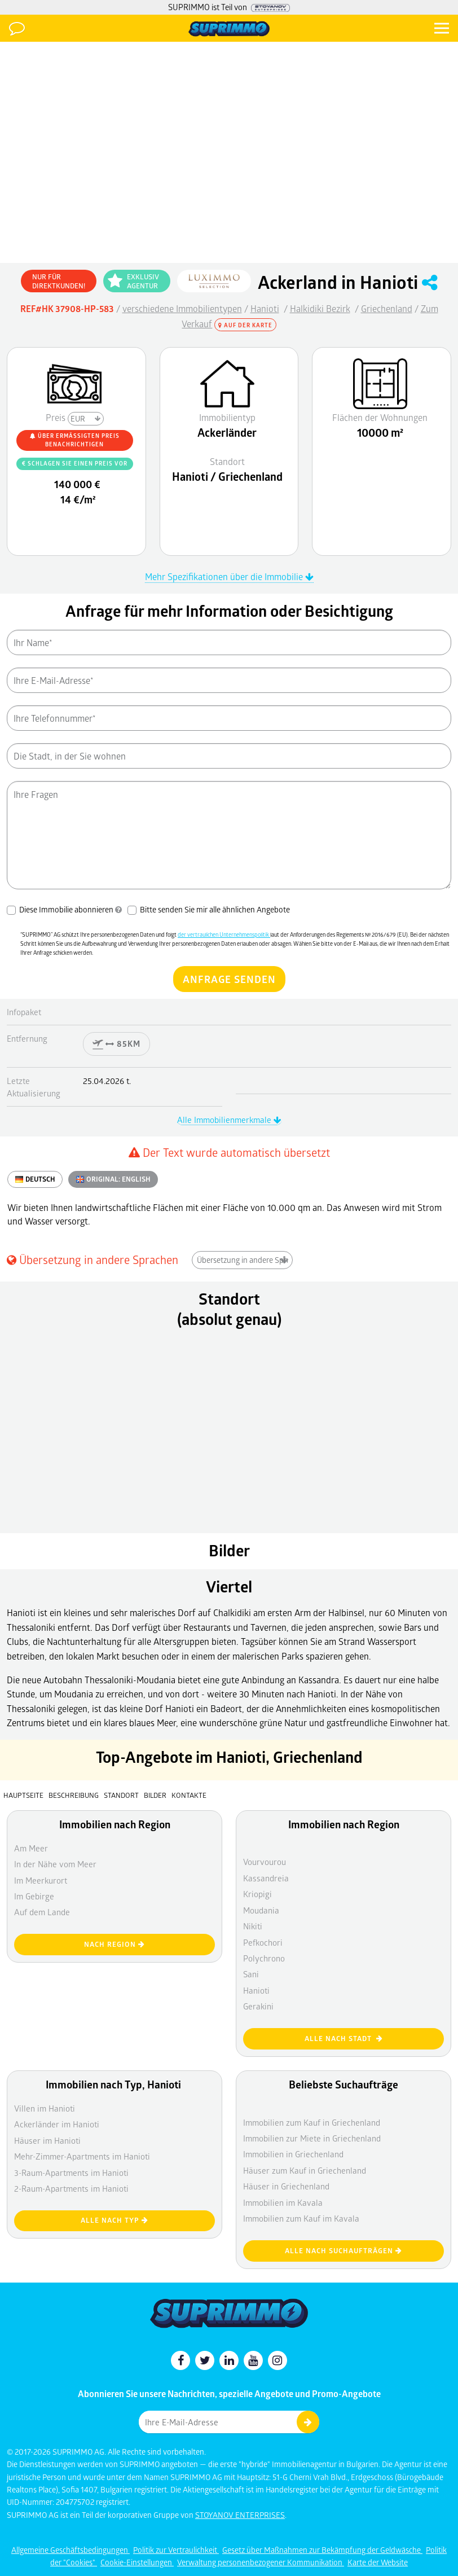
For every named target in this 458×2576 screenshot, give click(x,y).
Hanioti (264, 308)
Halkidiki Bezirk (320, 308)
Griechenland (386, 308)
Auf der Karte (245, 325)
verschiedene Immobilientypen (182, 308)
